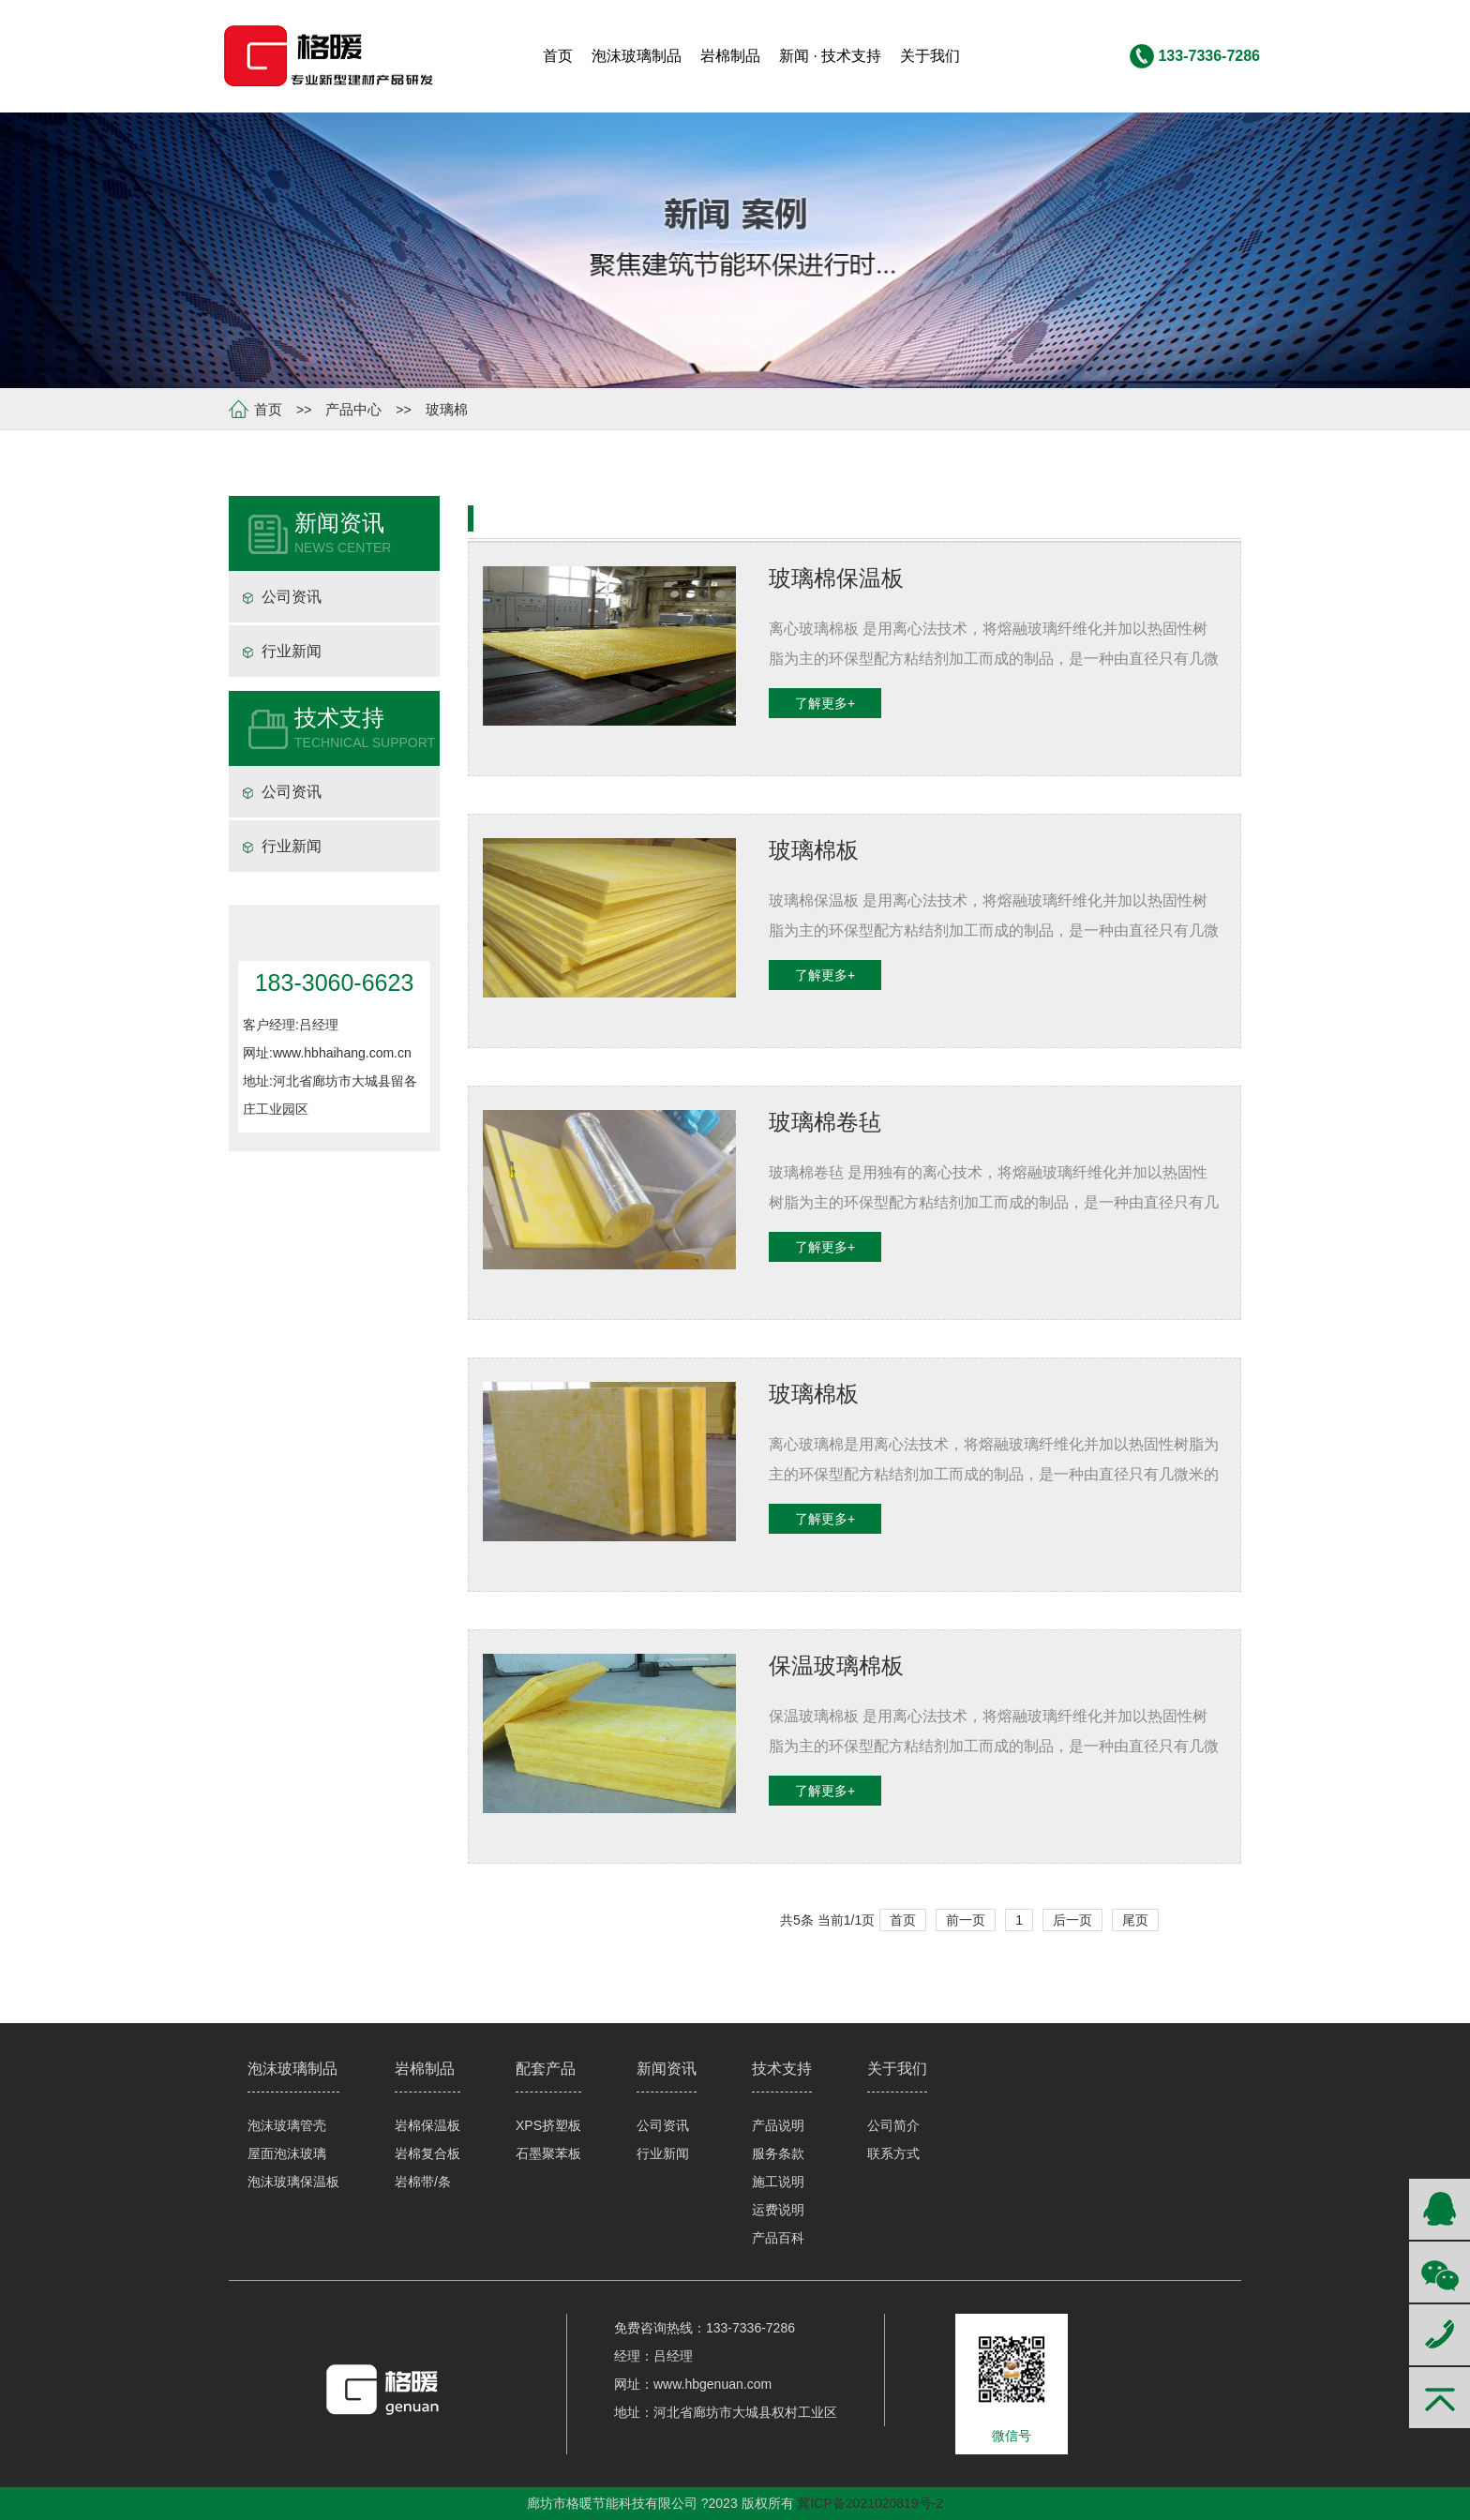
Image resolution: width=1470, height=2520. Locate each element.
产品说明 (778, 2125)
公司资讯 (292, 597)
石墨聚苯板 (548, 2153)
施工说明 (778, 2181)
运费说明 (778, 2209)
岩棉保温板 (427, 2125)
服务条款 (778, 2153)
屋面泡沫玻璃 (287, 2153)
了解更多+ (825, 703)
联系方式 (893, 2153)
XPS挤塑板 (548, 2125)
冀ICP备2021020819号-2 (870, 2503)
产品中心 (353, 409)
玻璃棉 (447, 409)
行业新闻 (292, 651)
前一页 (965, 1920)
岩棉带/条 (423, 2181)
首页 (268, 409)
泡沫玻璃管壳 (287, 2125)
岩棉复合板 (427, 2153)
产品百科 (778, 2237)
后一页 (1072, 1920)
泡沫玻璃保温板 (293, 2181)
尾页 (1135, 1920)
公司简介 (893, 2125)
